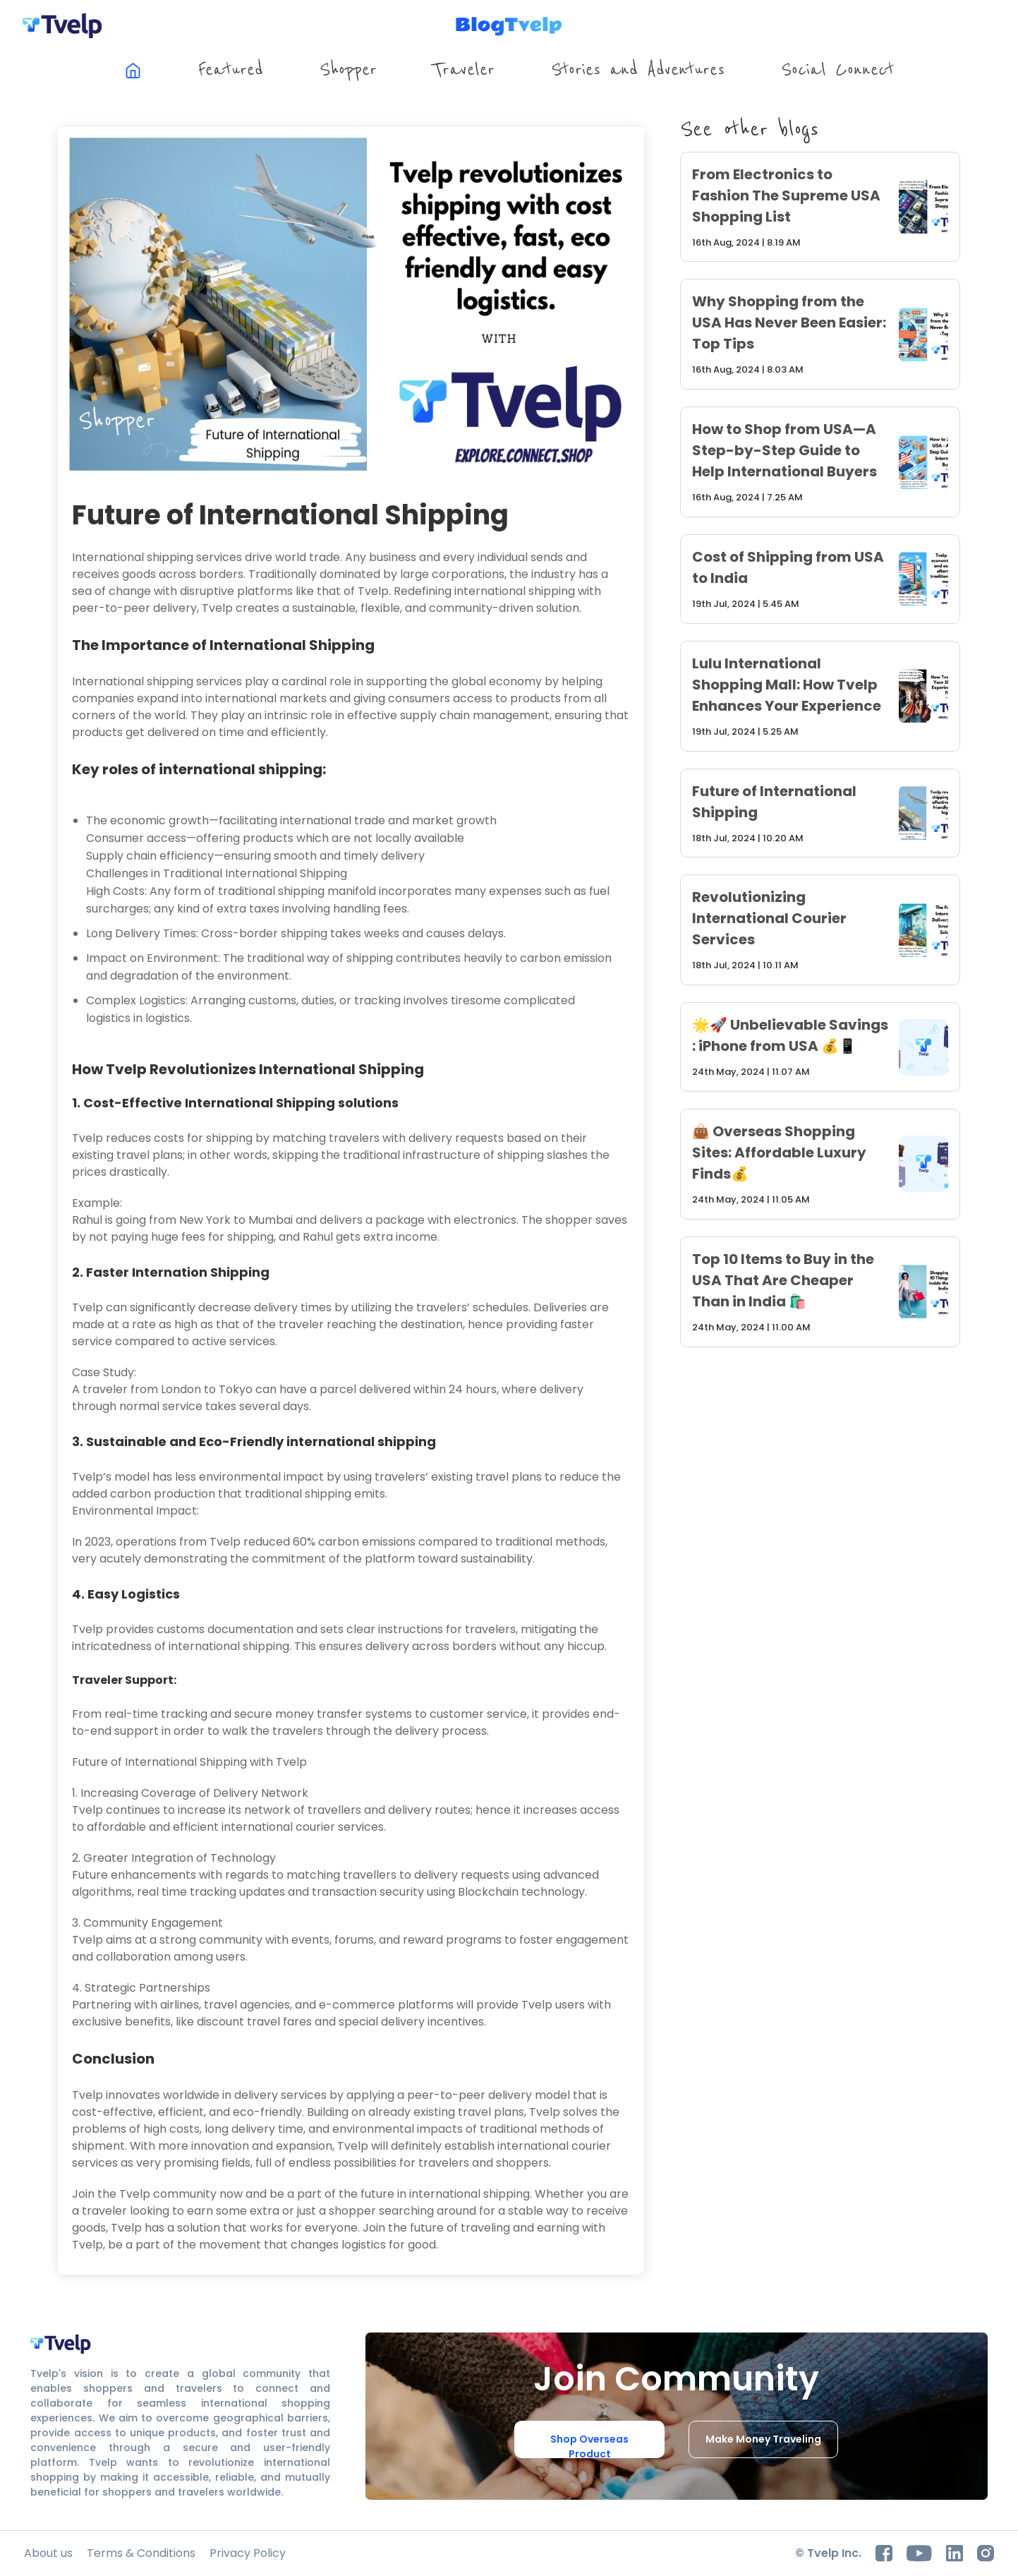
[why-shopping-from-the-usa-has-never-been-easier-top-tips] (819, 334)
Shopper (348, 70)
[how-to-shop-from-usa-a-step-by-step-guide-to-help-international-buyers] (819, 462)
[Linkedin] (954, 2553)
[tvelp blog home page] (509, 26)
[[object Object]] (133, 70)
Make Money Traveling (763, 2439)
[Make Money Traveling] (763, 2440)
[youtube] (919, 2553)
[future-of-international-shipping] (819, 813)
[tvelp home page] (62, 25)
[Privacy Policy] (247, 2553)
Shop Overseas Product (589, 2445)
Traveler (463, 70)
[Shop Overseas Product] (589, 2440)
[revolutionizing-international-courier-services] (819, 929)
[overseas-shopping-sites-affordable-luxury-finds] (819, 1164)
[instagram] (985, 2553)
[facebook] (883, 2553)
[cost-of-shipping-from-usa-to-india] (819, 579)
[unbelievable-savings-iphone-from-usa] (819, 1047)
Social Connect (837, 70)
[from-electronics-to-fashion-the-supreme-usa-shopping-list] (819, 207)
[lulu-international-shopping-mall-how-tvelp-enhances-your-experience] (819, 696)
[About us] (48, 2553)
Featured (230, 70)
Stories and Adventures (638, 70)
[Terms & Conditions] (141, 2553)
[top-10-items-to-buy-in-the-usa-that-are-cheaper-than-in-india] (819, 1291)
